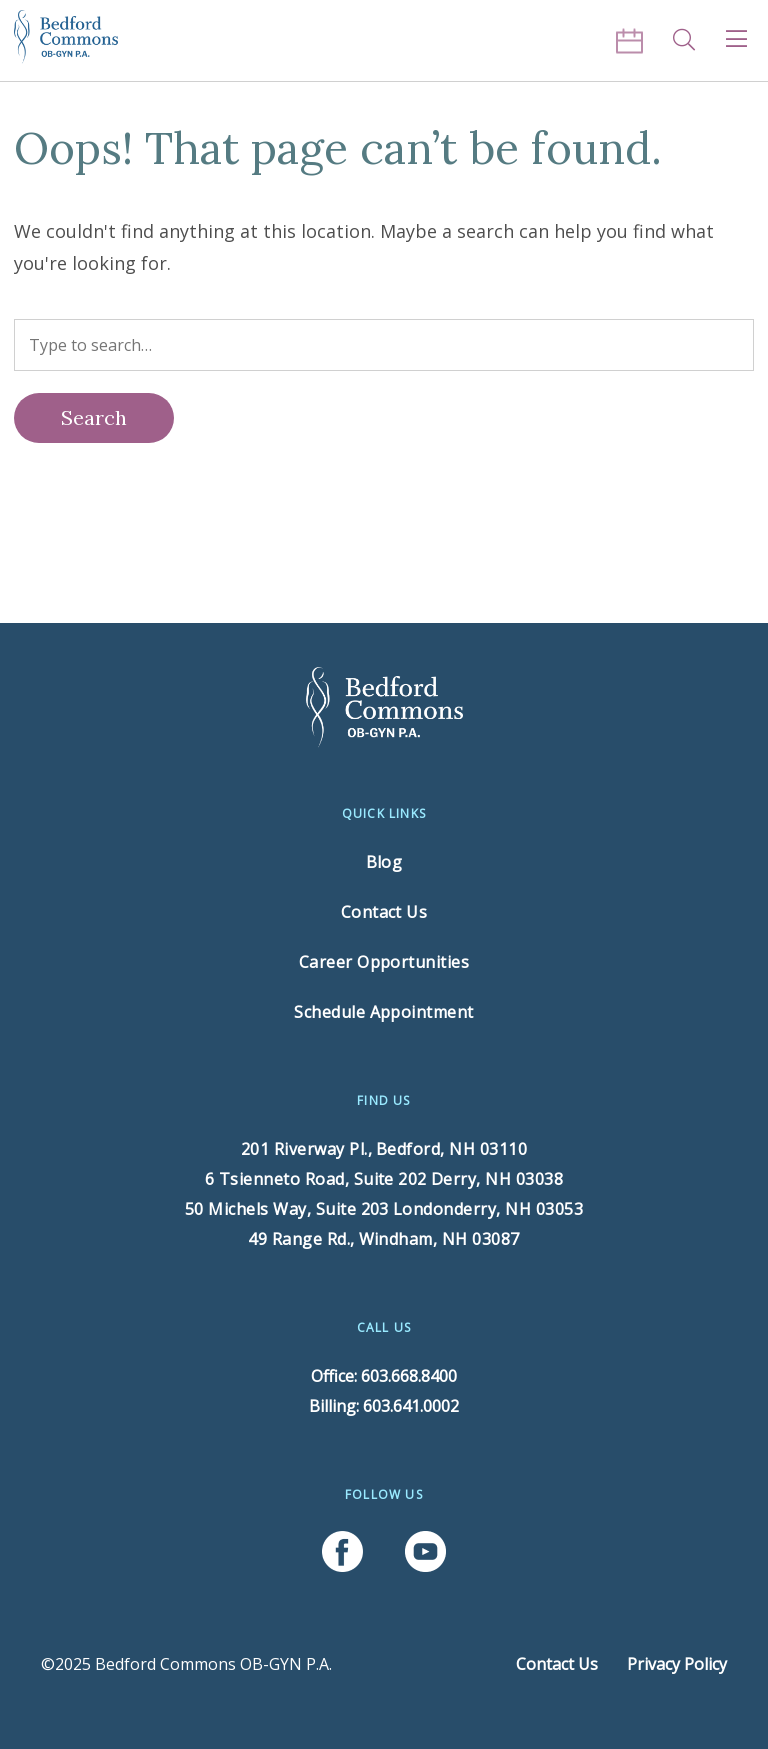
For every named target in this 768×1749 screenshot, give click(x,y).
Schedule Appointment (384, 1012)
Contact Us (384, 912)
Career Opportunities (384, 962)
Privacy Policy (677, 1664)
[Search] (94, 418)
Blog (384, 862)
